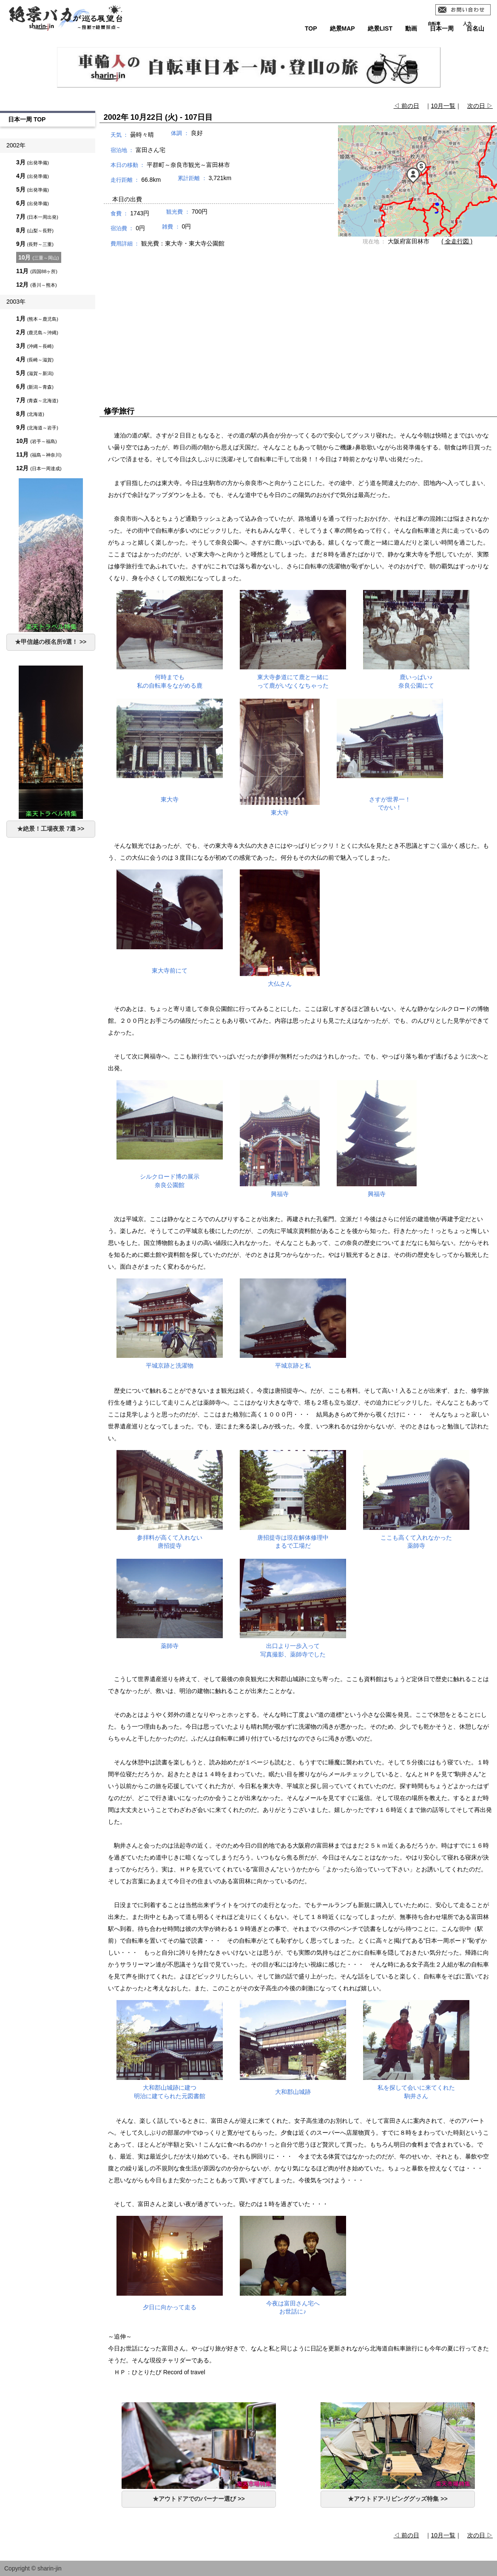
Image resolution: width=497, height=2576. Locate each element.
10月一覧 (443, 105)
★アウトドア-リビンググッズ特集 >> (398, 2498)
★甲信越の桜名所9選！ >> (50, 641)
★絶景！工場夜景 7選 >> (50, 828)
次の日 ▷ (480, 105)
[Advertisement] (298, 319)
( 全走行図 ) (456, 241)
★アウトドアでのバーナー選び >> (198, 2498)
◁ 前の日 (406, 105)
